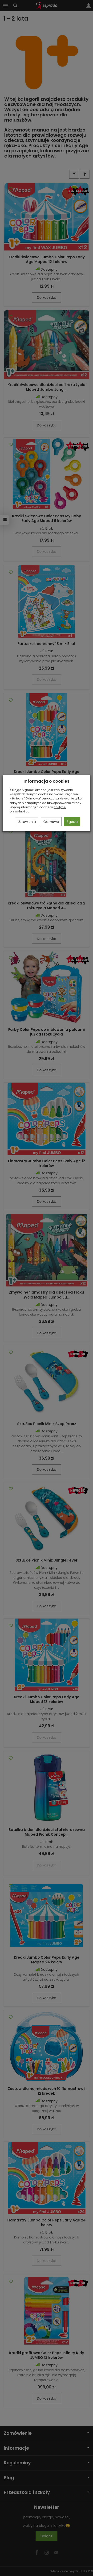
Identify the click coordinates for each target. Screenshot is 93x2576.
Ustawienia (27, 821)
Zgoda (72, 821)
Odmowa (51, 821)
